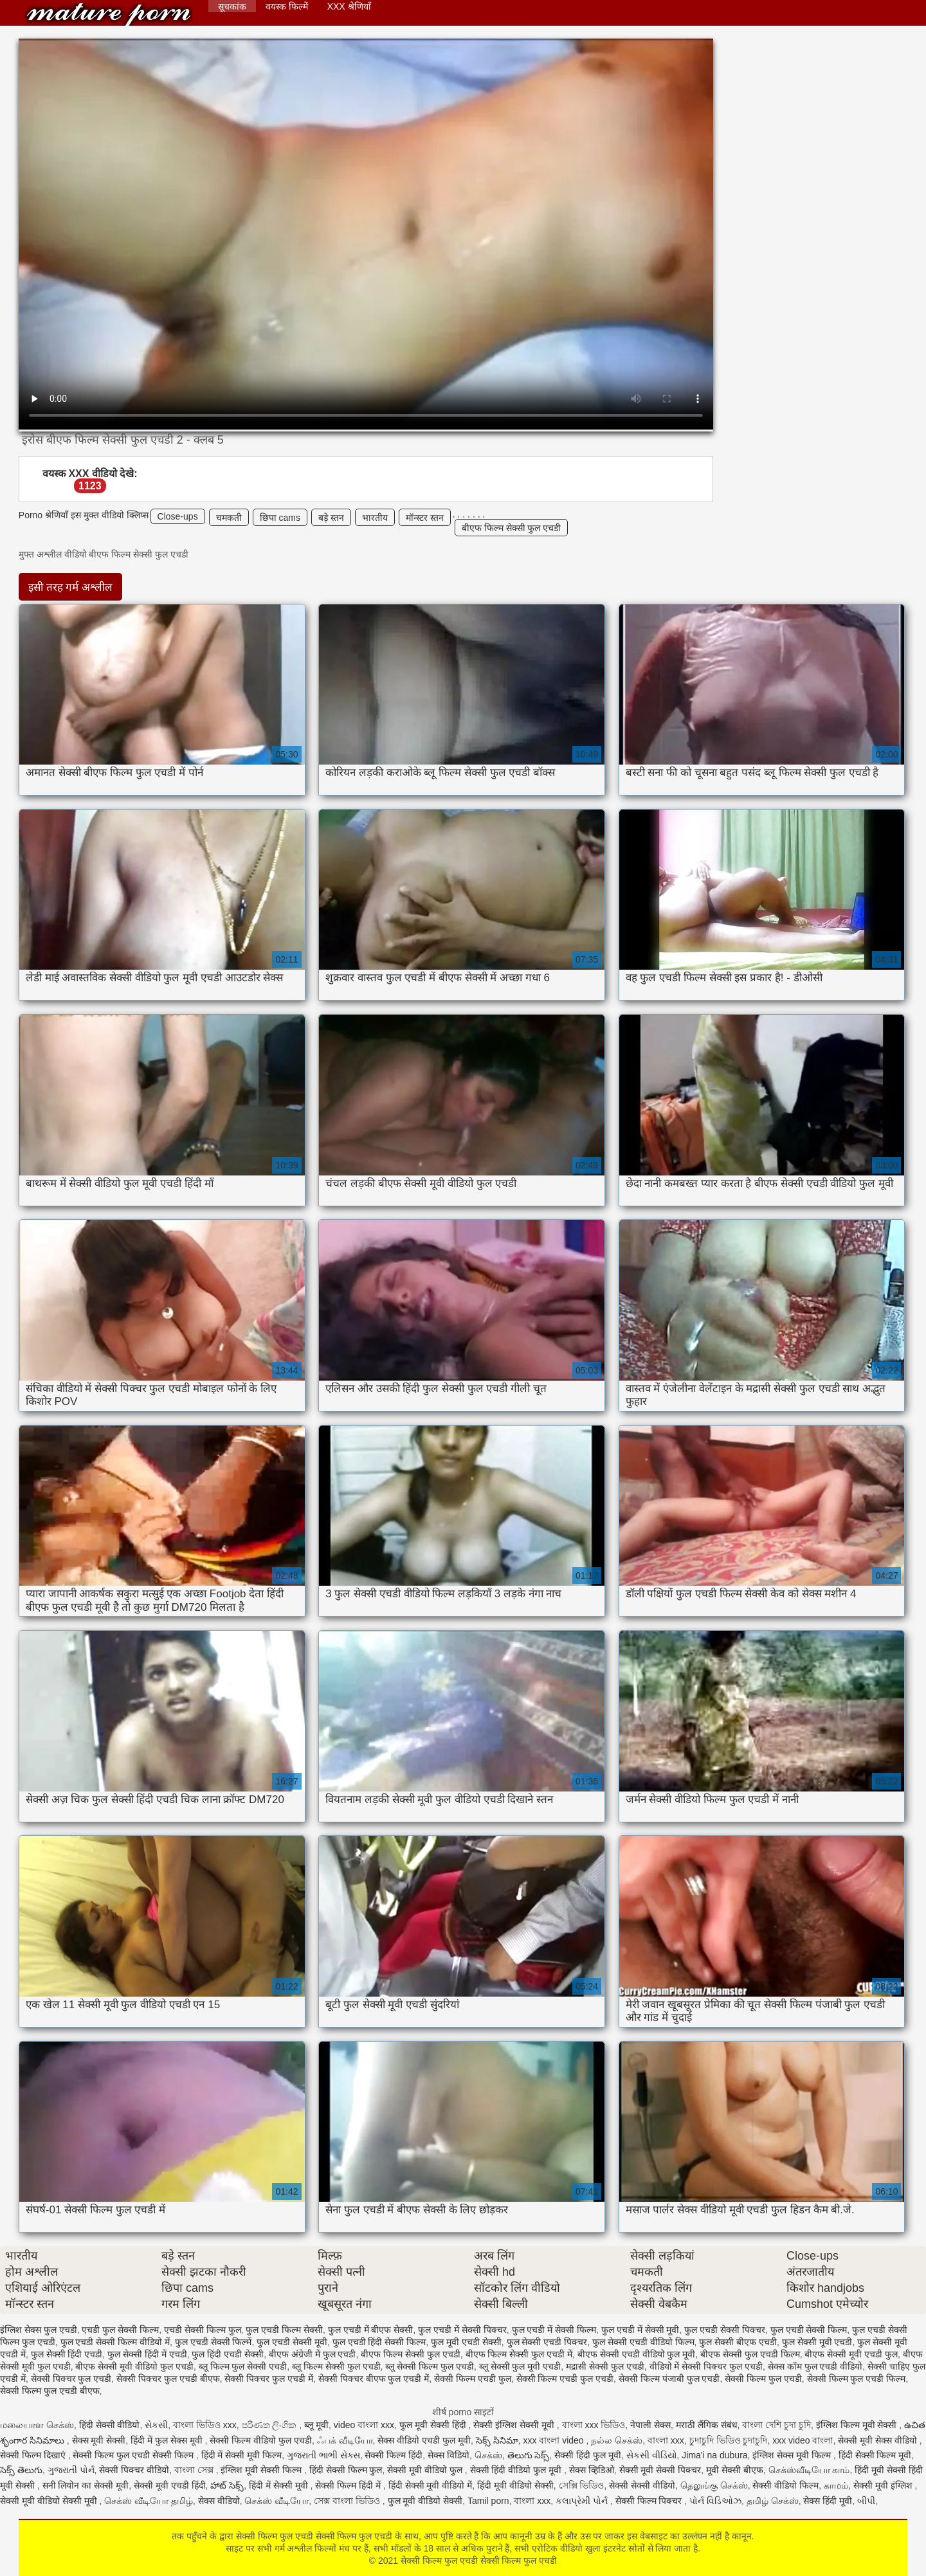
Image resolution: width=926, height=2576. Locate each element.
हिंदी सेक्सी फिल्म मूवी (875, 2455)
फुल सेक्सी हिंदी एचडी (67, 2354)
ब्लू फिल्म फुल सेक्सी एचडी (243, 2366)
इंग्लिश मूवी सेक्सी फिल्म (262, 2470)
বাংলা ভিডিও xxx (205, 2425)
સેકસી (156, 2425)
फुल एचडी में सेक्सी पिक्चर (462, 2330)
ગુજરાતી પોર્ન (71, 2470)
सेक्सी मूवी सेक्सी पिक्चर (660, 2470)
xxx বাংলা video (554, 2440)
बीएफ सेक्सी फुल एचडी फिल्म (750, 2354)
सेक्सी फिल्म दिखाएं (34, 2455)
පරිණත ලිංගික (271, 2425)
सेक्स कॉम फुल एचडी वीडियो (815, 2366)
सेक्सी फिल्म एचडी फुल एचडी (565, 2378)
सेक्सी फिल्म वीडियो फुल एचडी (261, 2440)
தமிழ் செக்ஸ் (773, 2501)
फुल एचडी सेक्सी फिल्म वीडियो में (115, 2342)
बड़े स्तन (331, 517)
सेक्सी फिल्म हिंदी (393, 2455)
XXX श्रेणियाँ (349, 6)
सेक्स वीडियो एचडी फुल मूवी (424, 2440)
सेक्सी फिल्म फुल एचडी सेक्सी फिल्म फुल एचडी (108, 14)
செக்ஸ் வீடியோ (276, 2501)
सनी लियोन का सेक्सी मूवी (85, 2485)
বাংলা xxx (666, 2440)
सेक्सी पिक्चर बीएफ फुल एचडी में (373, 2378)
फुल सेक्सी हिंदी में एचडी (147, 2354)
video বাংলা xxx (364, 2425)
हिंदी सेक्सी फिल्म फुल (346, 2470)
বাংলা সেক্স (195, 2470)
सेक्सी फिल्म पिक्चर (650, 2501)
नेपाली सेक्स (650, 2425)
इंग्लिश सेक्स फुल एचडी (38, 2330)
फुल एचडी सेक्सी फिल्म (809, 2330)
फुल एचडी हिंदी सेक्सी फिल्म (379, 2342)
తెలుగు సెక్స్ (528, 2455)
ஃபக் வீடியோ (345, 2440)
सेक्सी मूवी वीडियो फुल (426, 2470)
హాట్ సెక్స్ (227, 2485)
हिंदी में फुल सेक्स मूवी (167, 2440)
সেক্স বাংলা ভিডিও (348, 2501)
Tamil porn (488, 2501)
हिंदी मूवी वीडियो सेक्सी (515, 2485)
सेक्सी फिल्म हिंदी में (349, 2485)
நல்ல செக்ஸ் (616, 2440)
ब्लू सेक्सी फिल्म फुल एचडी (429, 2366)
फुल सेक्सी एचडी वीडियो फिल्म (643, 2342)
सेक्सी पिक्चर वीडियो (134, 2470)
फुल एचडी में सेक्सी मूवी (640, 2330)
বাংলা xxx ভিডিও (594, 2425)
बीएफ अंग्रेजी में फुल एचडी (312, 2354)
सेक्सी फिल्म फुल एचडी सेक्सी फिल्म (134, 2455)
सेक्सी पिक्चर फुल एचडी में (268, 2378)
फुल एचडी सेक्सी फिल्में (213, 2342)
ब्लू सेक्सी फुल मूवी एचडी (520, 2366)
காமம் (836, 2485)
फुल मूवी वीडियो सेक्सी (425, 2501)
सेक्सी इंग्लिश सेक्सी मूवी (515, 2425)
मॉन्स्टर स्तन (425, 517)
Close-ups (178, 516)
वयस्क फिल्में (287, 6)
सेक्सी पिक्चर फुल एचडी (71, 2378)
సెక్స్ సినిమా (497, 2440)
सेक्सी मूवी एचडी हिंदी (170, 2485)
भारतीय (375, 517)
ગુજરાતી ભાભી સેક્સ (323, 2455)
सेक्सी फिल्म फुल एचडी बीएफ (50, 2391)
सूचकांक (232, 6)
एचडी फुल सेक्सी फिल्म (120, 2330)
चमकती (229, 517)
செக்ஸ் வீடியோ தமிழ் (148, 2501)
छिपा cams (280, 517)
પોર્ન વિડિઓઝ (715, 2501)
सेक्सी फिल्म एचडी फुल (472, 2378)
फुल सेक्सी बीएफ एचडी (738, 2342)
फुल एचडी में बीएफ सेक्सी (370, 2330)
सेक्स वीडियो (219, 2501)
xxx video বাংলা (802, 2440)
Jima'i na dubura (714, 2455)
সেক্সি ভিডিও (581, 2485)
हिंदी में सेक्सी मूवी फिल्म (241, 2455)
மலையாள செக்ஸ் (37, 2425)
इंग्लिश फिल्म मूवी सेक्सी (858, 2425)
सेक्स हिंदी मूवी (827, 2501)
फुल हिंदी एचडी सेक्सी (228, 2354)
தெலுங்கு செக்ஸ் (714, 2485)
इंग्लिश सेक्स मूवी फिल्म (792, 2455)
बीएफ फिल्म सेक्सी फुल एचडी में (519, 2354)
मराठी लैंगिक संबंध (707, 2425)
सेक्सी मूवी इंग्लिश (884, 2485)
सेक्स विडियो (448, 2455)
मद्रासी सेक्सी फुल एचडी (605, 2366)
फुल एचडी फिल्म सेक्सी (284, 2330)
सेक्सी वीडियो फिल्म (785, 2485)
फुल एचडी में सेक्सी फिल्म (554, 2330)
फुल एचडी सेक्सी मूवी (292, 2342)
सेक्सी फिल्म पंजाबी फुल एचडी (669, 2378)
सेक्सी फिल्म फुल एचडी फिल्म (856, 2378)
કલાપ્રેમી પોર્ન (583, 2501)
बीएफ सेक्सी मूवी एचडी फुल (851, 2354)
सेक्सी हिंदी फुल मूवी (587, 2455)
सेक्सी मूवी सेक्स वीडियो (879, 2440)
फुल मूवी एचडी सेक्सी (466, 2342)
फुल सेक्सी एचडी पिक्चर (547, 2342)
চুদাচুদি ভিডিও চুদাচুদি (728, 2440)
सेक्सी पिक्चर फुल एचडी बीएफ (168, 2378)
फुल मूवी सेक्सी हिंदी (434, 2425)
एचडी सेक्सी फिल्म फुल (202, 2330)
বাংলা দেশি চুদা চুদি (776, 2425)
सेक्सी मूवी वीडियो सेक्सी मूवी (49, 2501)
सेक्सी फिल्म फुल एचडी (763, 2378)
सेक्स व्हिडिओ (591, 2470)
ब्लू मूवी (316, 2425)
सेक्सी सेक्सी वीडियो (642, 2485)
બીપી (866, 2501)
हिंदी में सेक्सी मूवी (280, 2485)
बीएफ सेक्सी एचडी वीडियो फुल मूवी (636, 2354)
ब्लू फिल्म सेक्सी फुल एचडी (336, 2366)
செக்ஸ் (488, 2455)
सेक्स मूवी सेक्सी (99, 2440)
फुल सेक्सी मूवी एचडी (817, 2342)
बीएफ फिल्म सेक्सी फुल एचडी (511, 528)
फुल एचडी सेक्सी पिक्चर (724, 2330)
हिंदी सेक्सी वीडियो (109, 2425)
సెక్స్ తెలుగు (21, 2470)
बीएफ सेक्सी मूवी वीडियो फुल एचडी (134, 2366)
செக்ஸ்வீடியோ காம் (809, 2470)
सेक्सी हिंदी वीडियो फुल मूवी (517, 2470)
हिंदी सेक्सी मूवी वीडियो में (430, 2485)
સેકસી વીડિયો (651, 2455)
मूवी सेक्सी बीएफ (734, 2470)
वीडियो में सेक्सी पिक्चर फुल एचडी (706, 2366)
